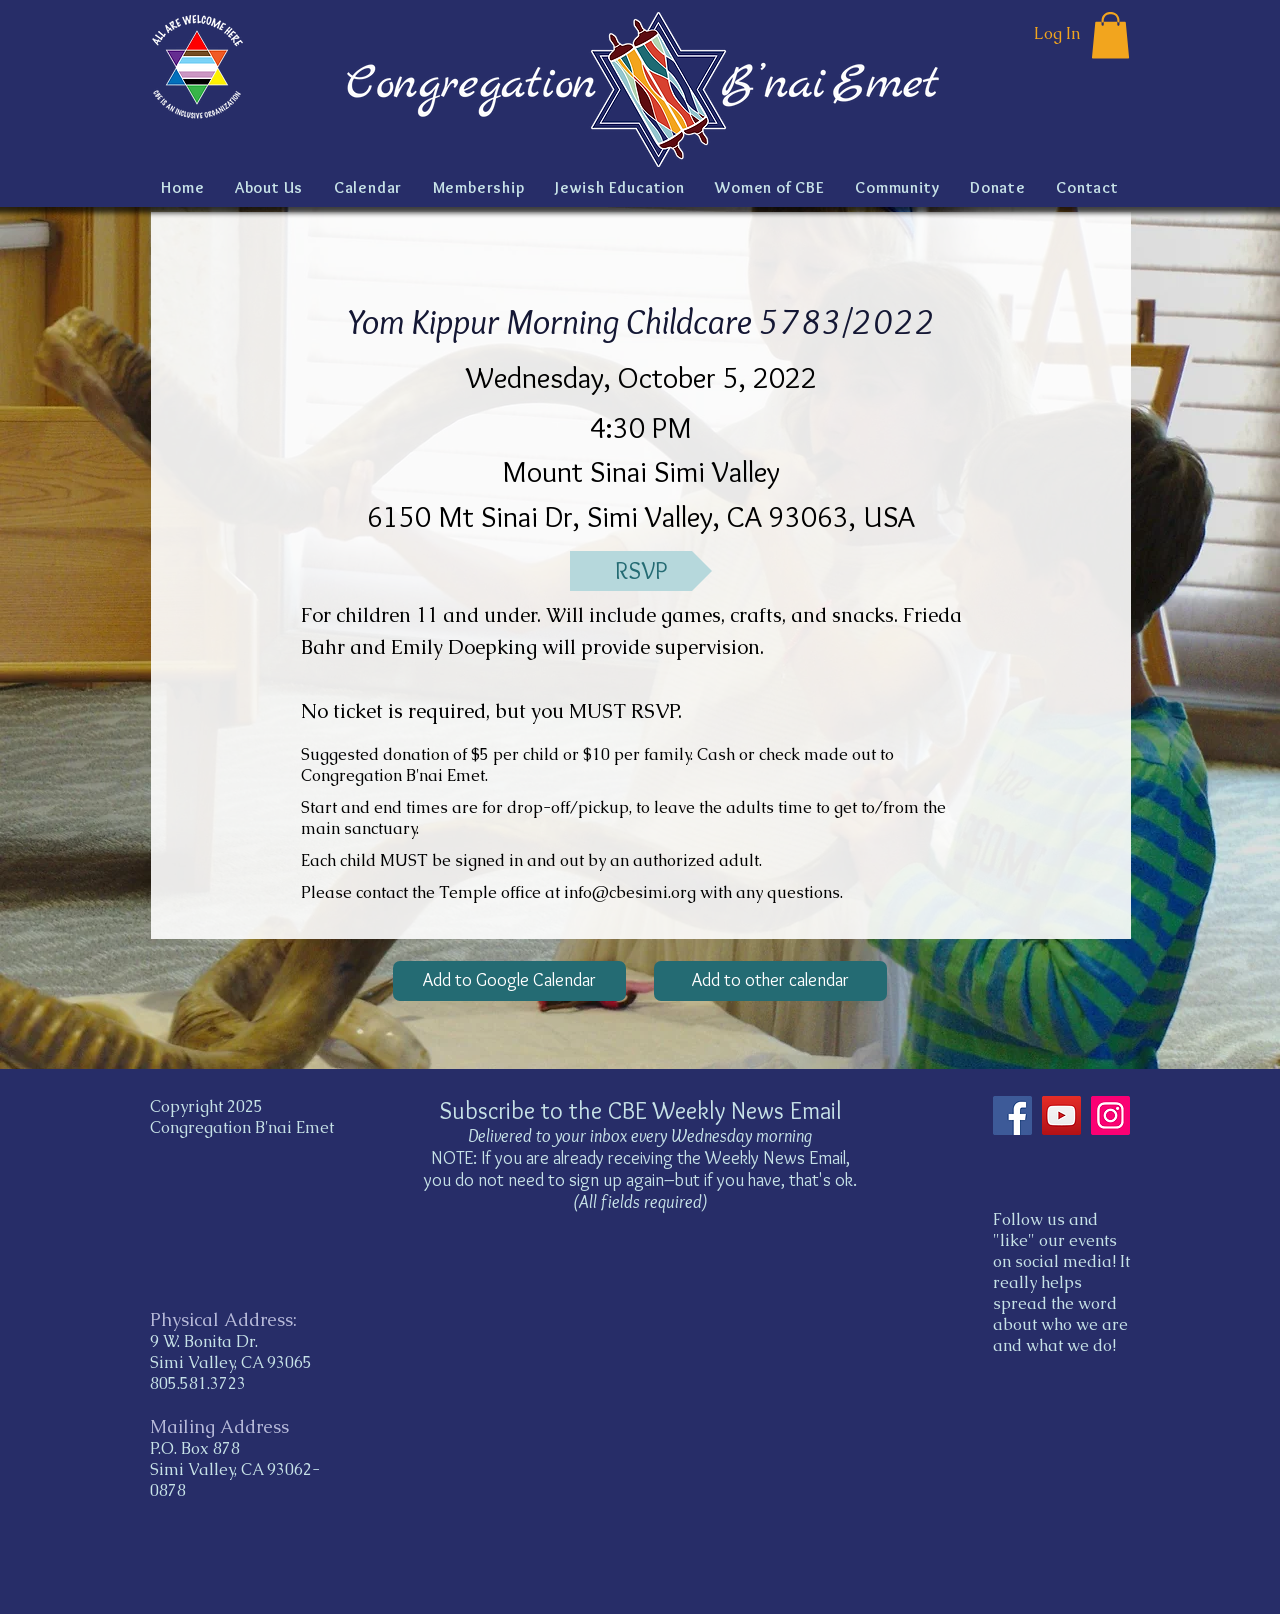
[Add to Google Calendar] (509, 981)
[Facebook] (1012, 1115)
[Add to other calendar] (770, 981)
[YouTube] (1061, 1115)
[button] (1110, 35)
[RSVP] (641, 571)
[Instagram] (1110, 1115)
